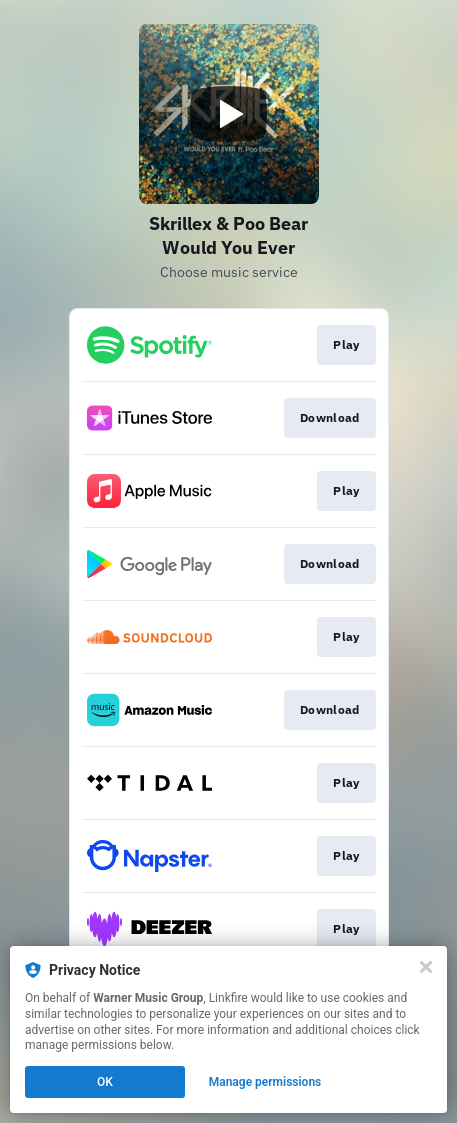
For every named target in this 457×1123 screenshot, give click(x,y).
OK (105, 1082)
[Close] (426, 967)
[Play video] (229, 114)
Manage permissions (265, 1082)
